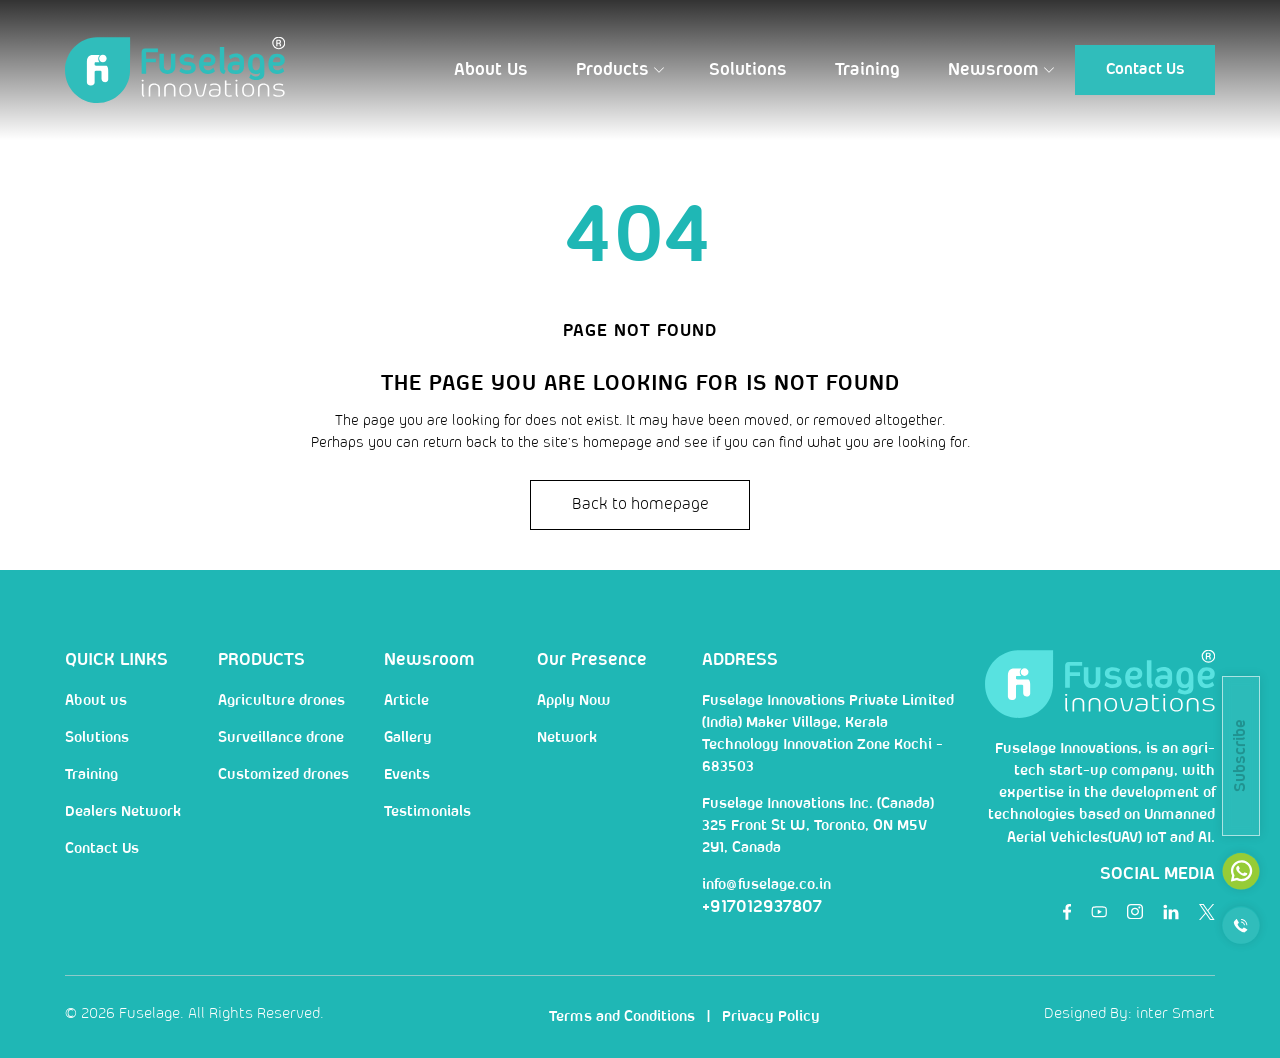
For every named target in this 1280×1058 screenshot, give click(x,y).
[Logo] (175, 70)
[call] (1241, 925)
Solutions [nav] (97, 738)
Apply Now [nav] (574, 701)
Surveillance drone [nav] (281, 738)
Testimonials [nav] (427, 812)
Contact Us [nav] (102, 849)
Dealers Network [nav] (123, 812)
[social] (1067, 912)
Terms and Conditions (622, 1017)
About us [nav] (96, 701)
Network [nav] (567, 738)
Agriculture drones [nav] (281, 701)
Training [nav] (91, 775)
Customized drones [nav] (283, 775)
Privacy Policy (771, 1017)
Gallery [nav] (408, 738)
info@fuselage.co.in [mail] (766, 885)
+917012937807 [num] (762, 907)
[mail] (1241, 871)
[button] (491, 70)
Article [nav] (406, 701)
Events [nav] (407, 775)
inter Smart (1175, 1014)
